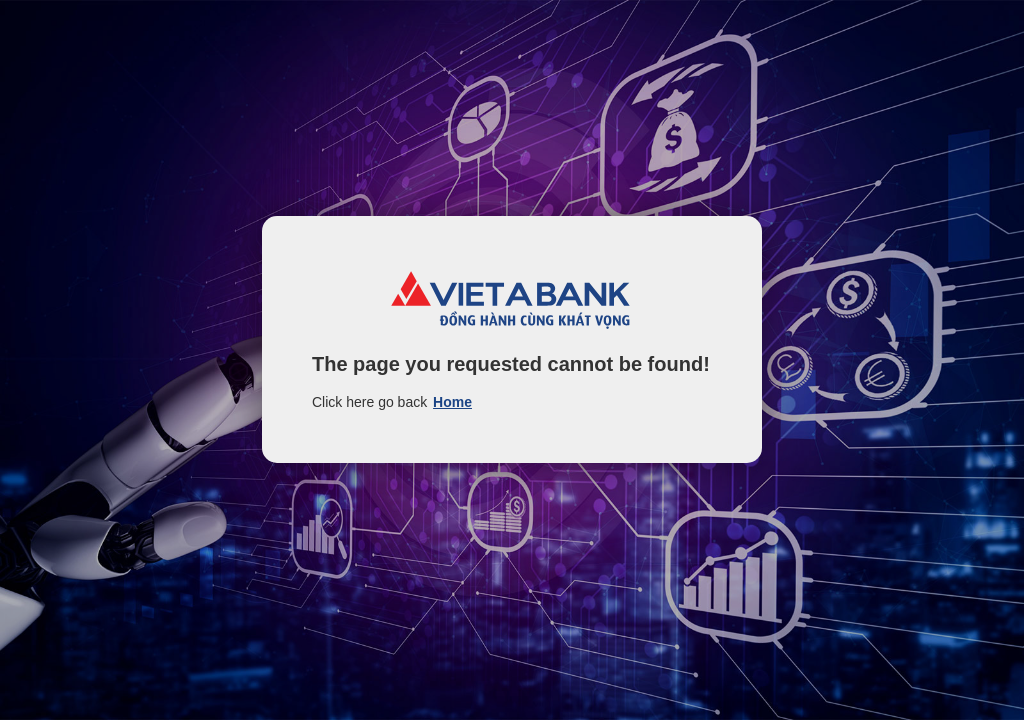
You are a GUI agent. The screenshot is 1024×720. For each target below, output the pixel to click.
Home (452, 402)
